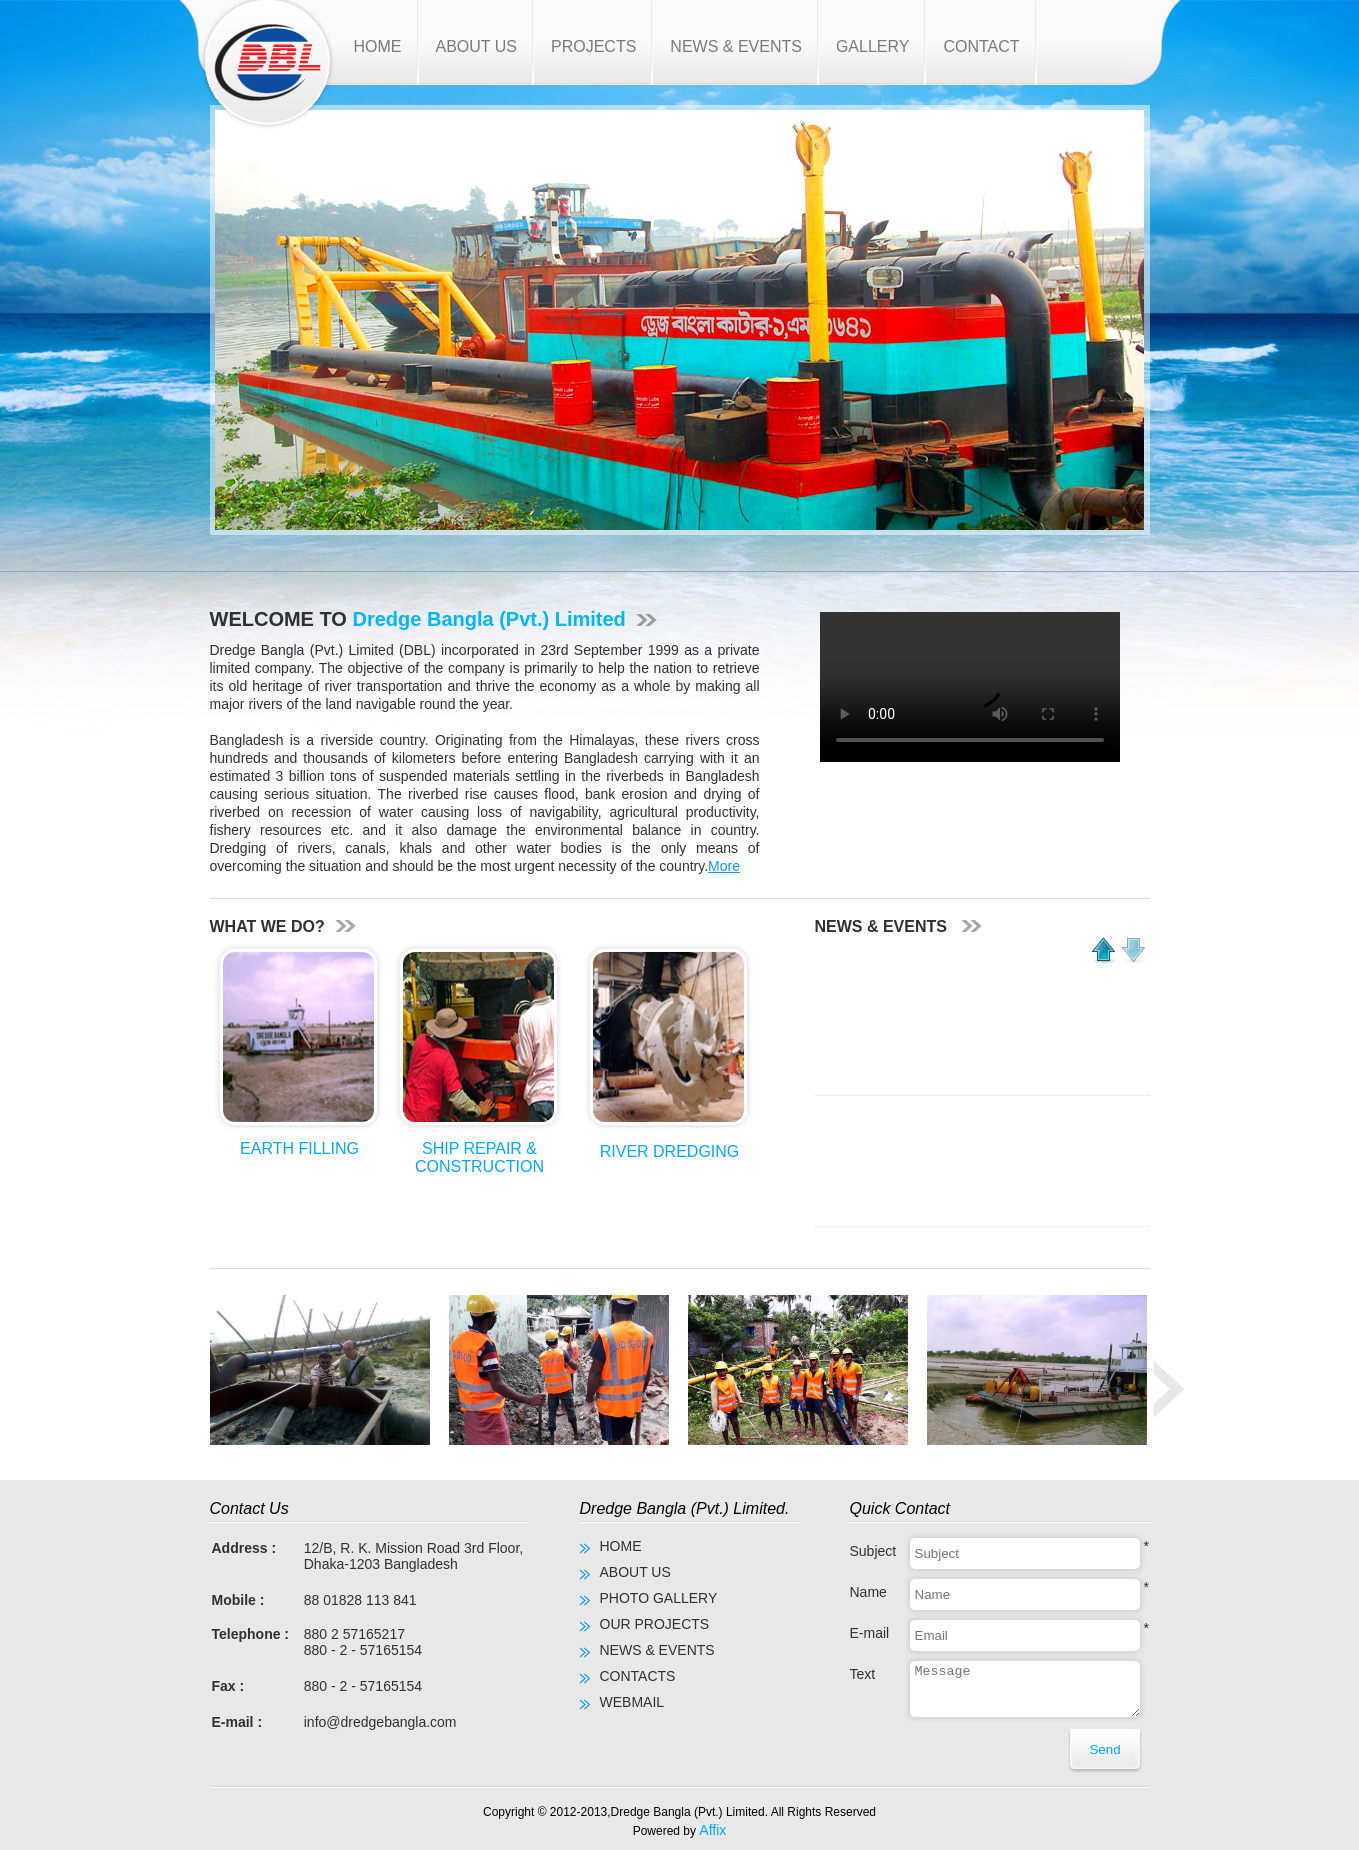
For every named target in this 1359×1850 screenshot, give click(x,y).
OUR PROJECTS (655, 1624)
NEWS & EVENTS (657, 1650)
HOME (621, 1546)
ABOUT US (635, 1572)
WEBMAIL (632, 1702)
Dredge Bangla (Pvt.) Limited (267, 62)
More (724, 866)
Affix (712, 1830)
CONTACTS (638, 1676)
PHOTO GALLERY (659, 1598)
